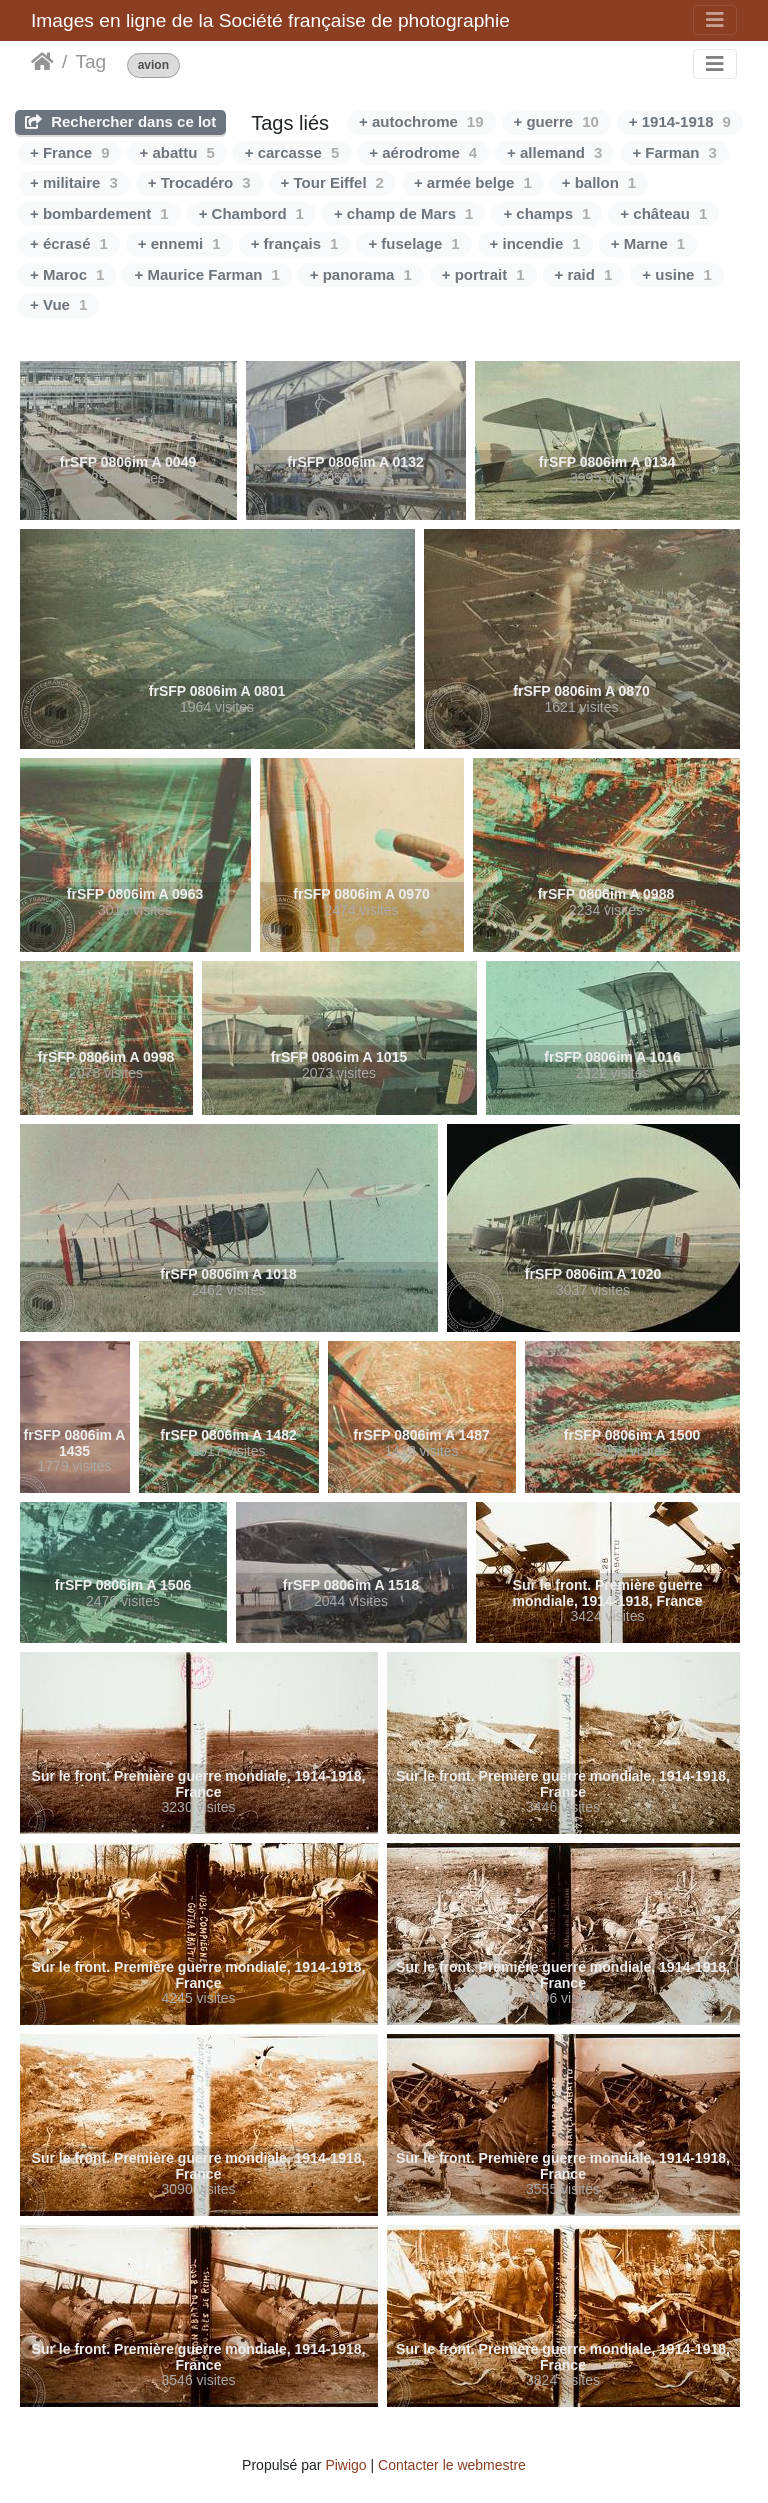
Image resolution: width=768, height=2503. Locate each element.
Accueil (42, 62)
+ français (295, 243)
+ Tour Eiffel (332, 182)
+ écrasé (69, 243)
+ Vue (58, 304)
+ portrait (483, 274)
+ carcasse (292, 152)
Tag (90, 61)
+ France (69, 152)
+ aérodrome (423, 152)
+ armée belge (473, 182)
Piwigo (345, 2465)
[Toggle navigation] (715, 20)
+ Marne (648, 243)
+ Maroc (67, 274)
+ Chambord (251, 213)
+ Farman (674, 152)
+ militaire (74, 182)
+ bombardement (99, 213)
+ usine (676, 274)
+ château (663, 213)
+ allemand (554, 152)
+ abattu (176, 152)
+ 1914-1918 (680, 121)
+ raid (584, 274)
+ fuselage (413, 243)
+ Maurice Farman (206, 274)
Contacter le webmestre (452, 2465)
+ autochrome (421, 121)
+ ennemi (179, 243)
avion (153, 65)
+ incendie (535, 243)
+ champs (546, 213)
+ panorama (361, 274)
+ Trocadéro (199, 182)
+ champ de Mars (403, 213)
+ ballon (599, 182)
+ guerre (556, 121)
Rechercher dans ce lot (120, 121)
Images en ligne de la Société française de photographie (270, 20)
